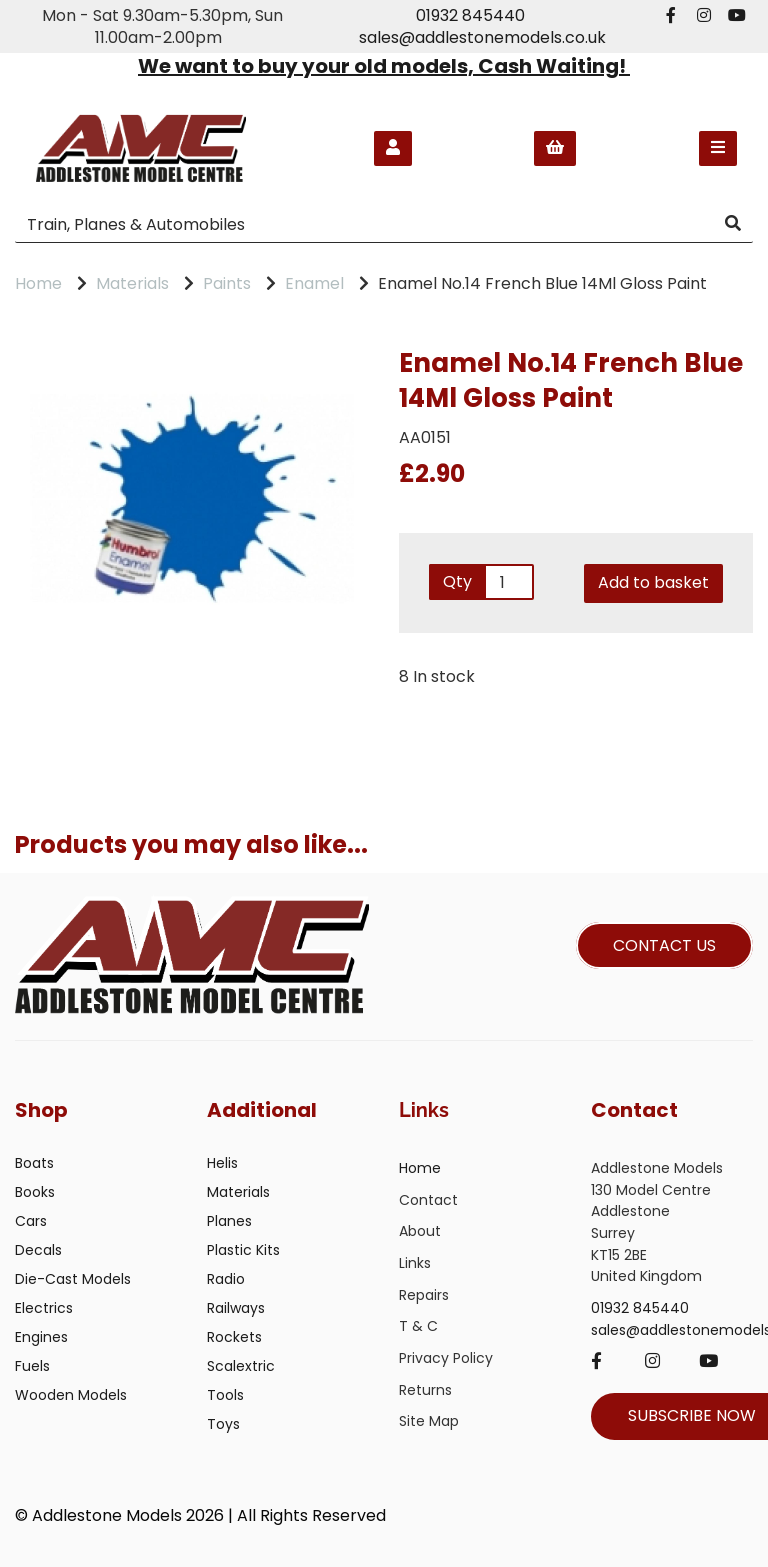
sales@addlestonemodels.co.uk (482, 37)
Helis (222, 1163)
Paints (227, 283)
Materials (132, 283)
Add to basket (653, 582)
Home (38, 283)
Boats (34, 1163)
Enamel (314, 283)
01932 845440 (470, 15)
